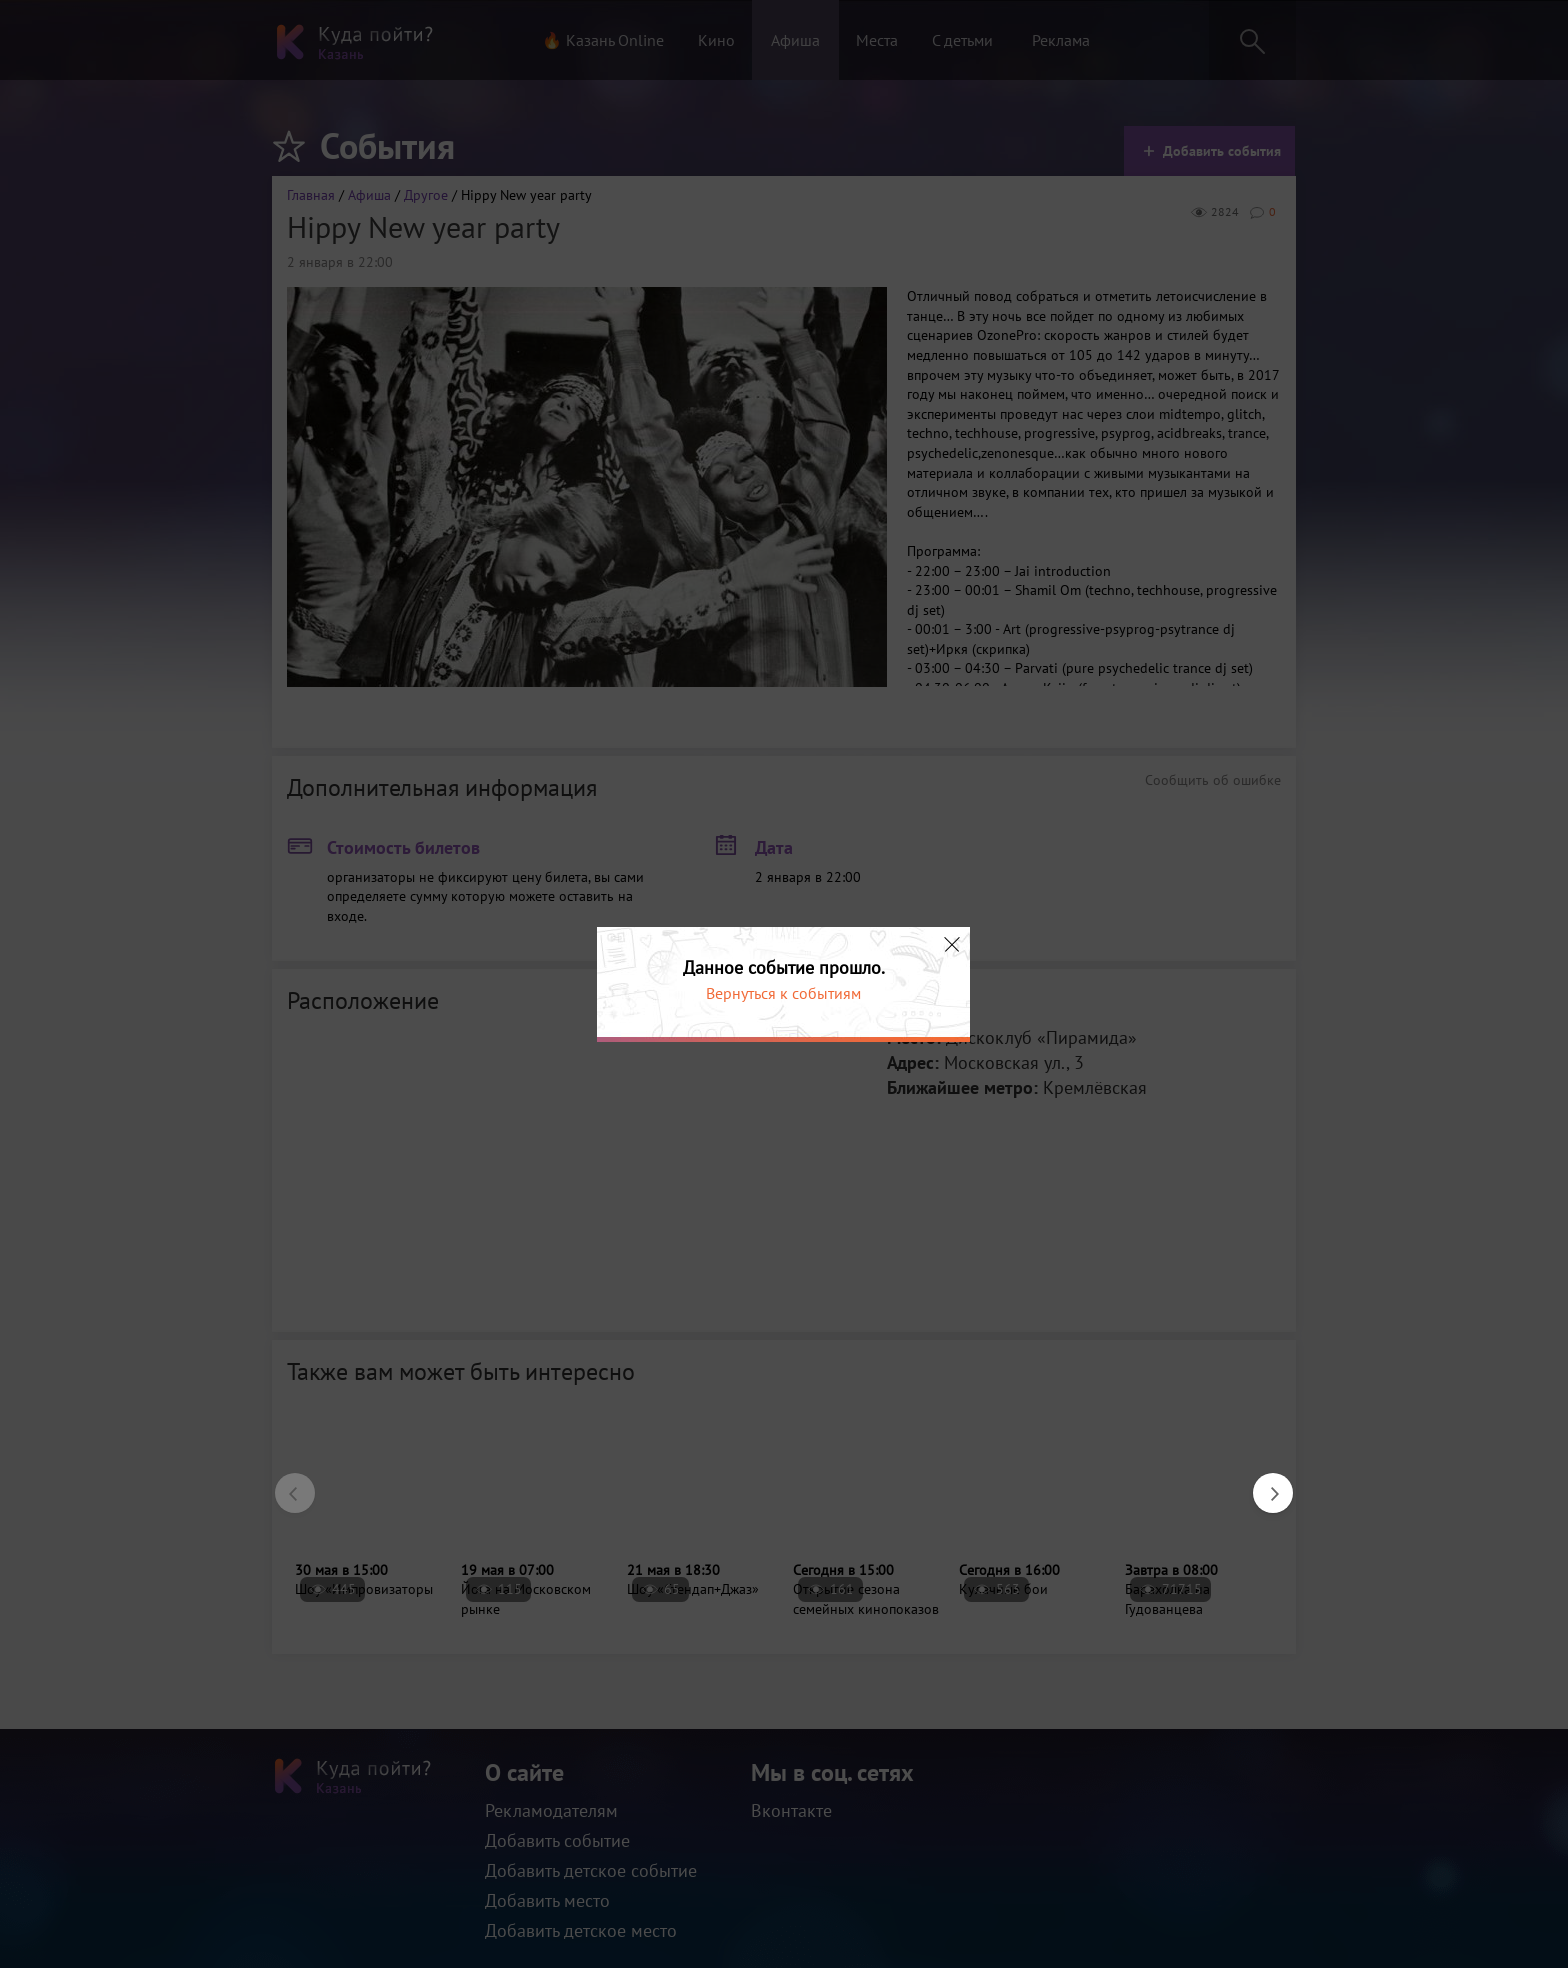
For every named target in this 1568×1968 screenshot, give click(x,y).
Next (1263, 1483)
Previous (285, 1483)
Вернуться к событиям (783, 993)
